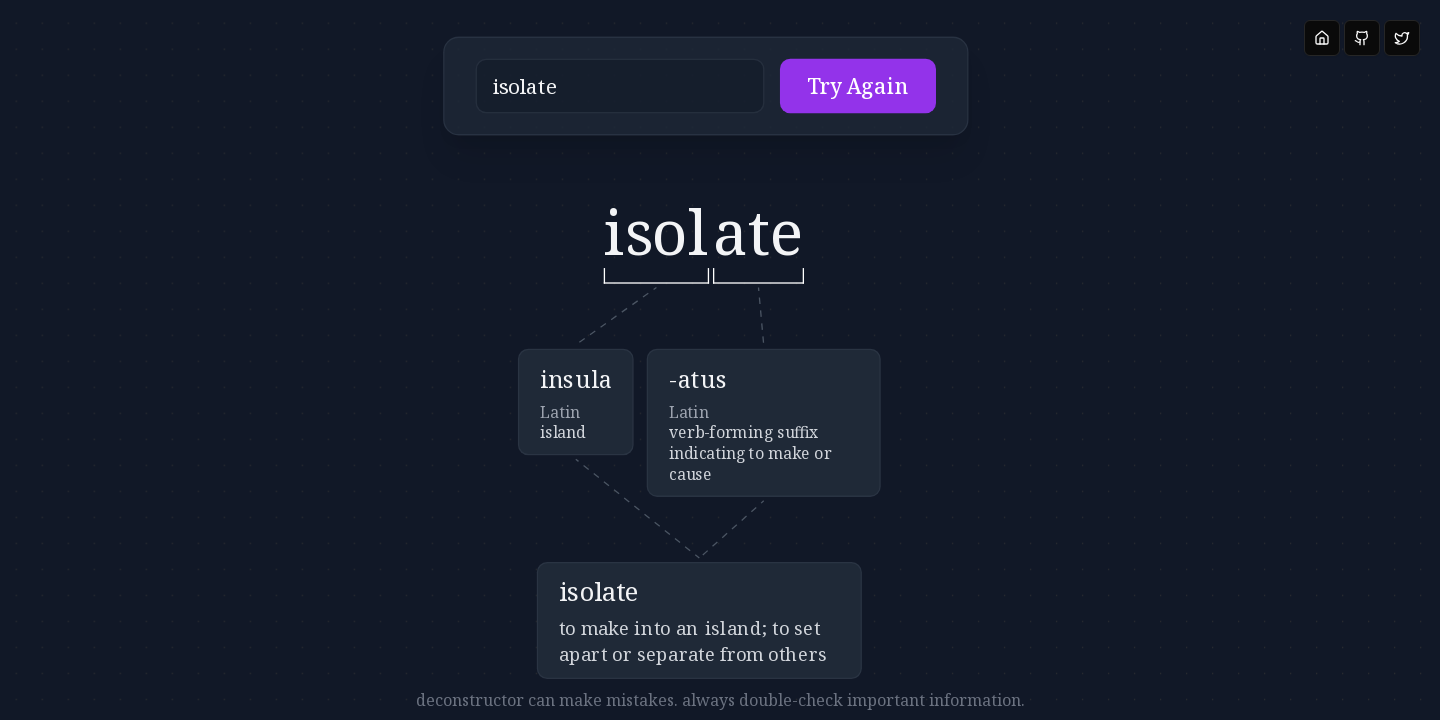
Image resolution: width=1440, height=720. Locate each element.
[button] (653, 95)
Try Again (796, 95)
